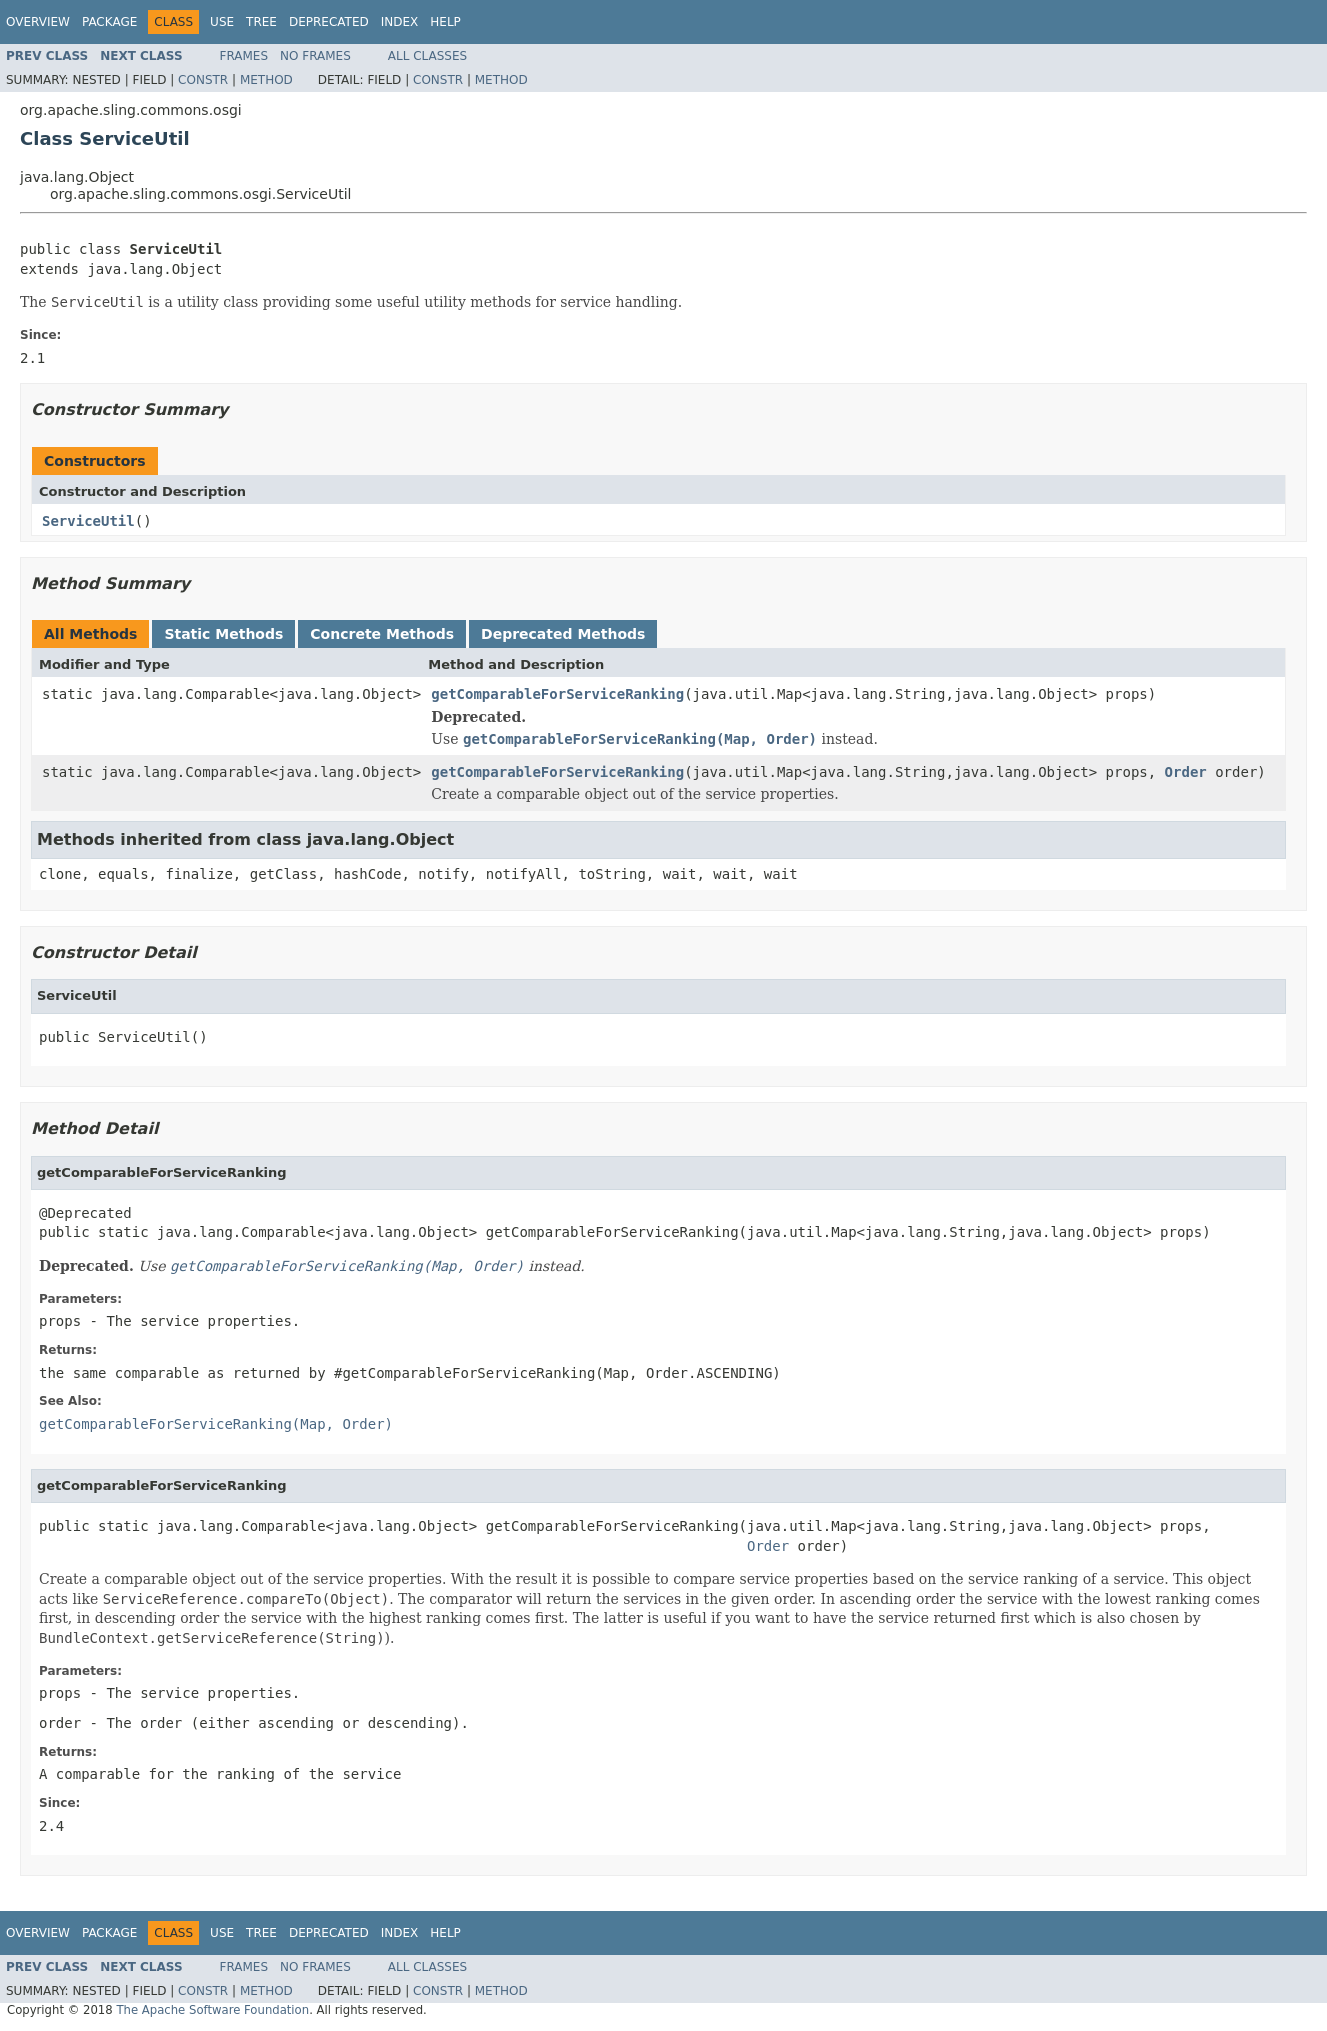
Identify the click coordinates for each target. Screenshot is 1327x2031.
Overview (38, 22)
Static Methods (223, 634)
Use (222, 22)
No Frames (315, 56)
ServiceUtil (88, 521)
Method (266, 80)
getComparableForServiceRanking (557, 694)
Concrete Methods (382, 634)
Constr (203, 80)
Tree (261, 22)
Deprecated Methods (563, 634)
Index (400, 22)
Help (445, 22)
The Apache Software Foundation (212, 2010)
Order (1186, 772)
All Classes (427, 56)
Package (109, 22)
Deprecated (329, 22)
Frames (244, 56)
